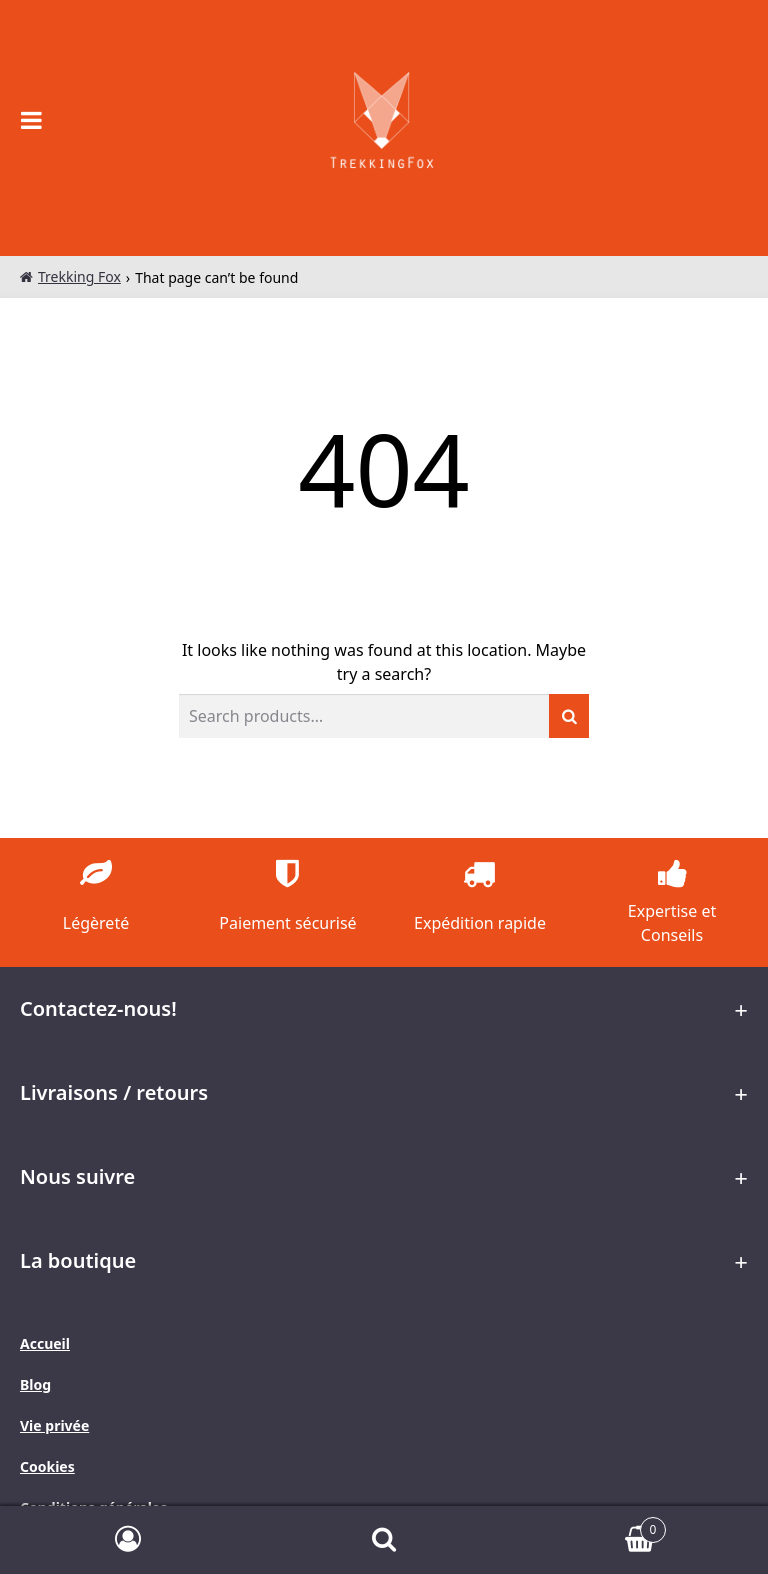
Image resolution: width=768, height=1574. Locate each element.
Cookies (47, 1466)
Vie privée (54, 1425)
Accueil (45, 1343)
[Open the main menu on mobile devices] (32, 120)
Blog (35, 1384)
